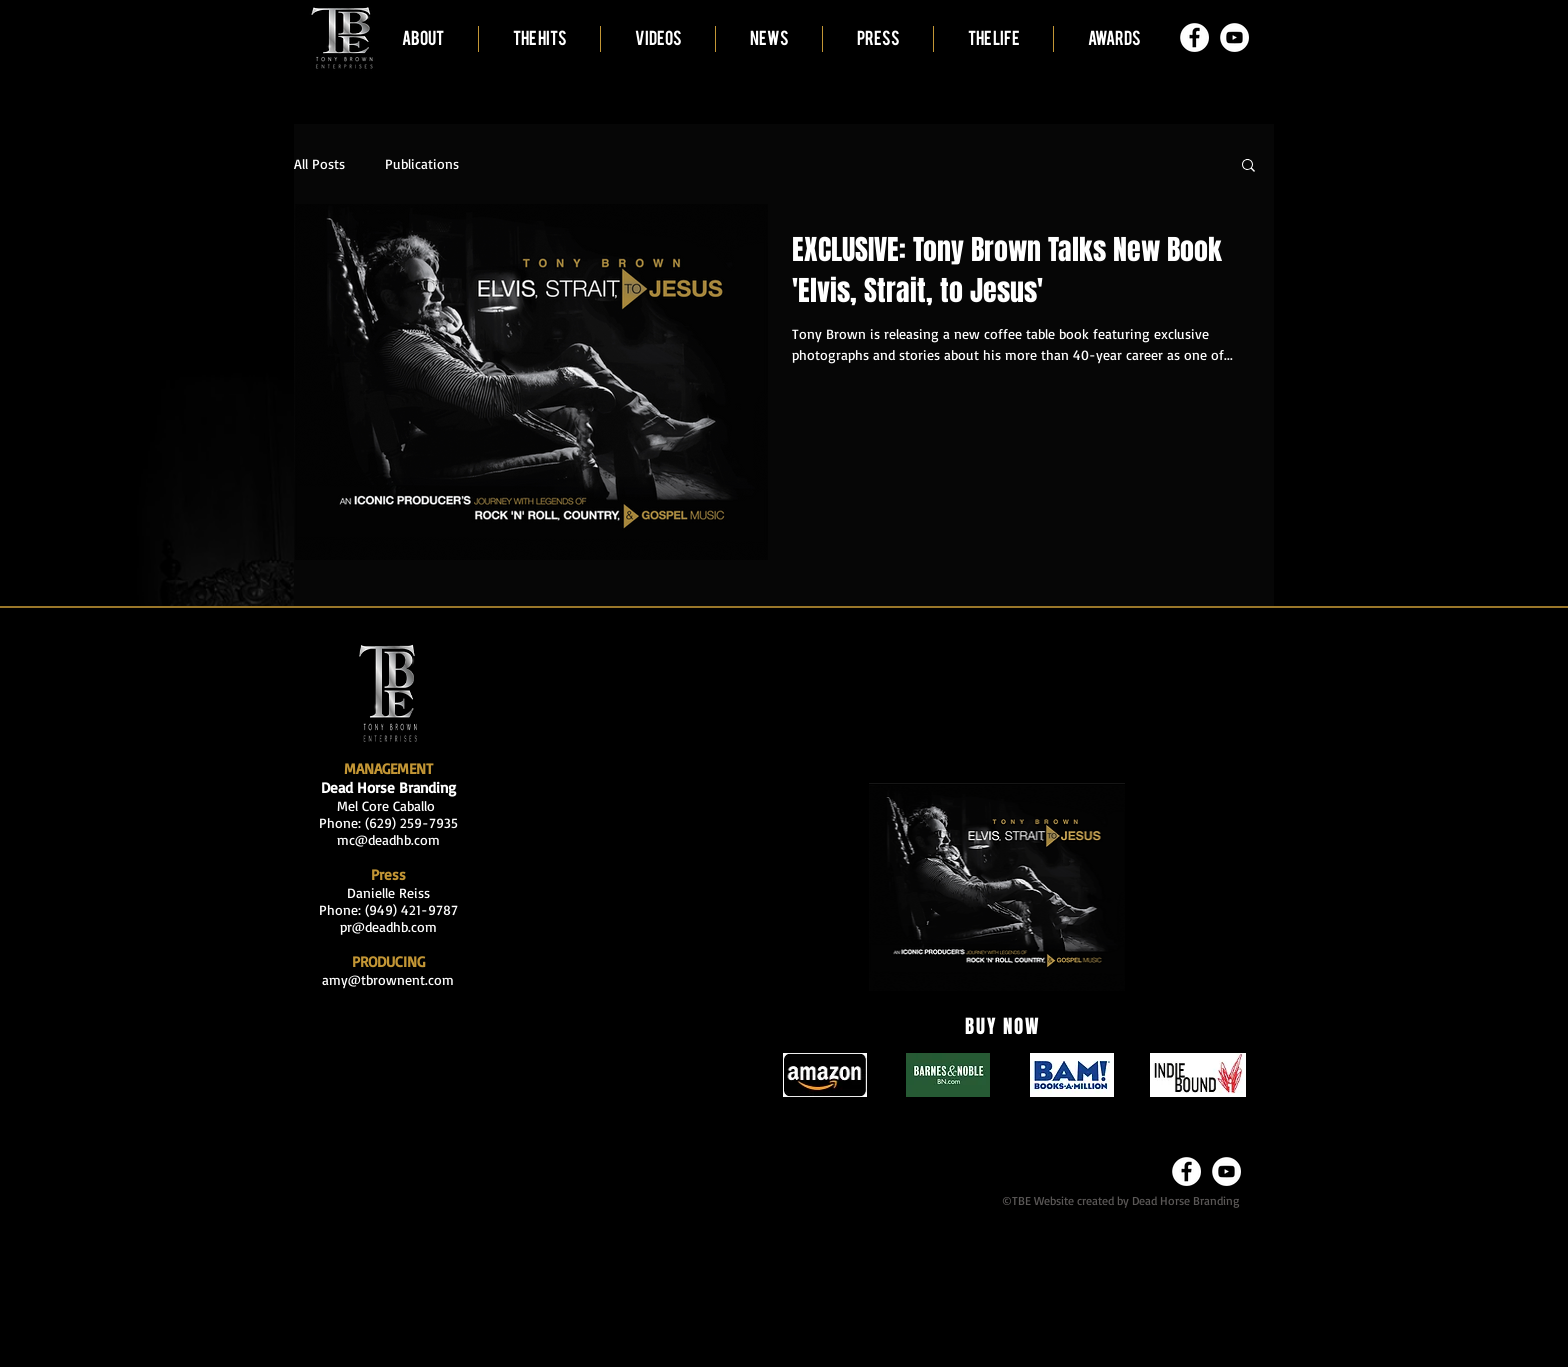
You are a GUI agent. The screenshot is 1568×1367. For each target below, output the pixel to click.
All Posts (319, 163)
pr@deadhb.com (388, 926)
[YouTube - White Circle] (1234, 37)
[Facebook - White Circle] (1194, 37)
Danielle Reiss (388, 892)
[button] (1248, 166)
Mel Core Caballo (388, 805)
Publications (422, 163)
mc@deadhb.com (388, 839)
